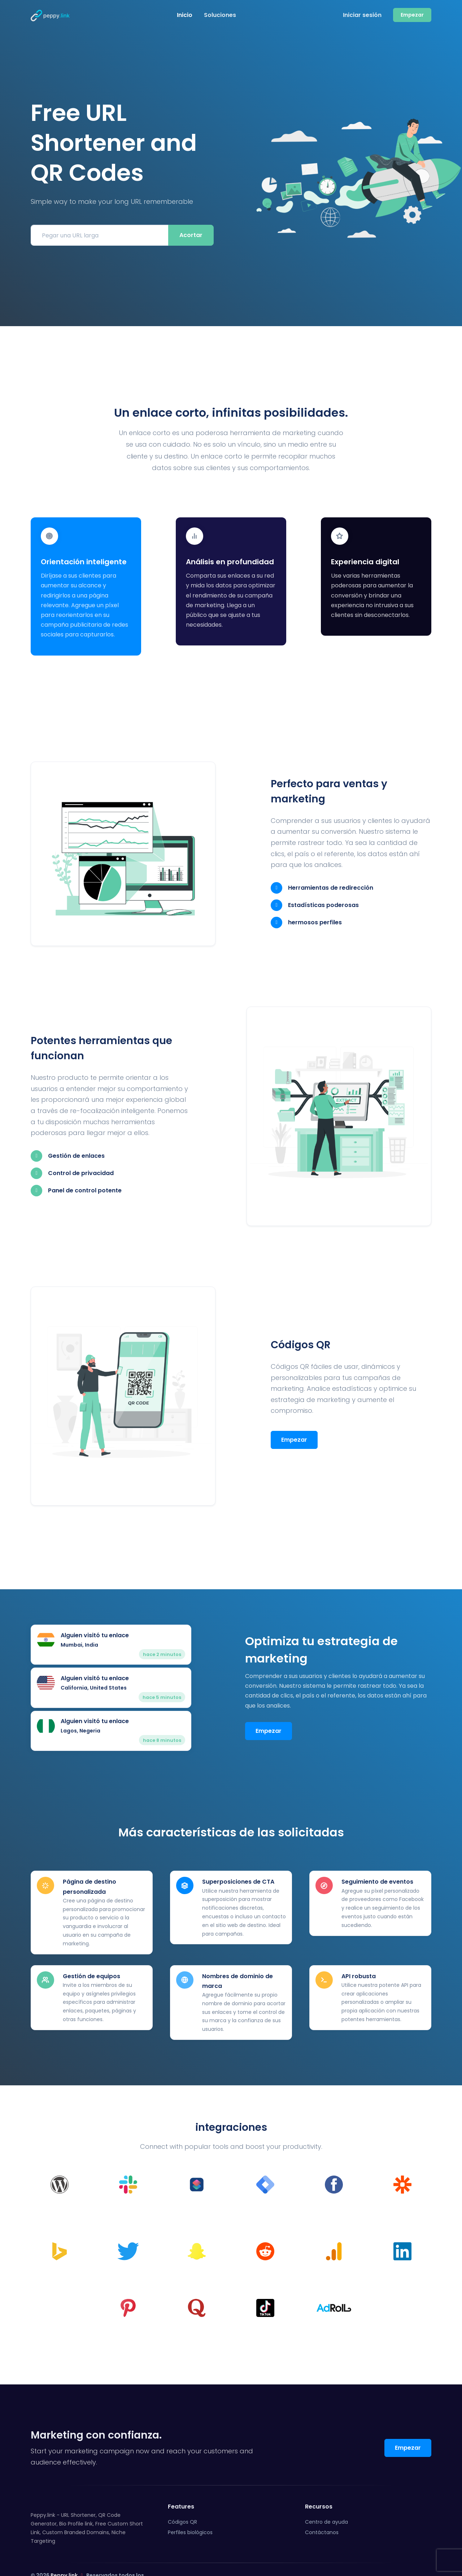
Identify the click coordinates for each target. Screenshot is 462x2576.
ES (419, 2558)
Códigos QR (182, 2500)
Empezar (294, 1422)
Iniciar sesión (362, 15)
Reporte (391, 2558)
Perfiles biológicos (190, 2511)
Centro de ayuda (326, 2500)
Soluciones (220, 15)
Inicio (184, 15)
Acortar (190, 235)
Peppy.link (64, 2554)
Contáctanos (322, 2511)
